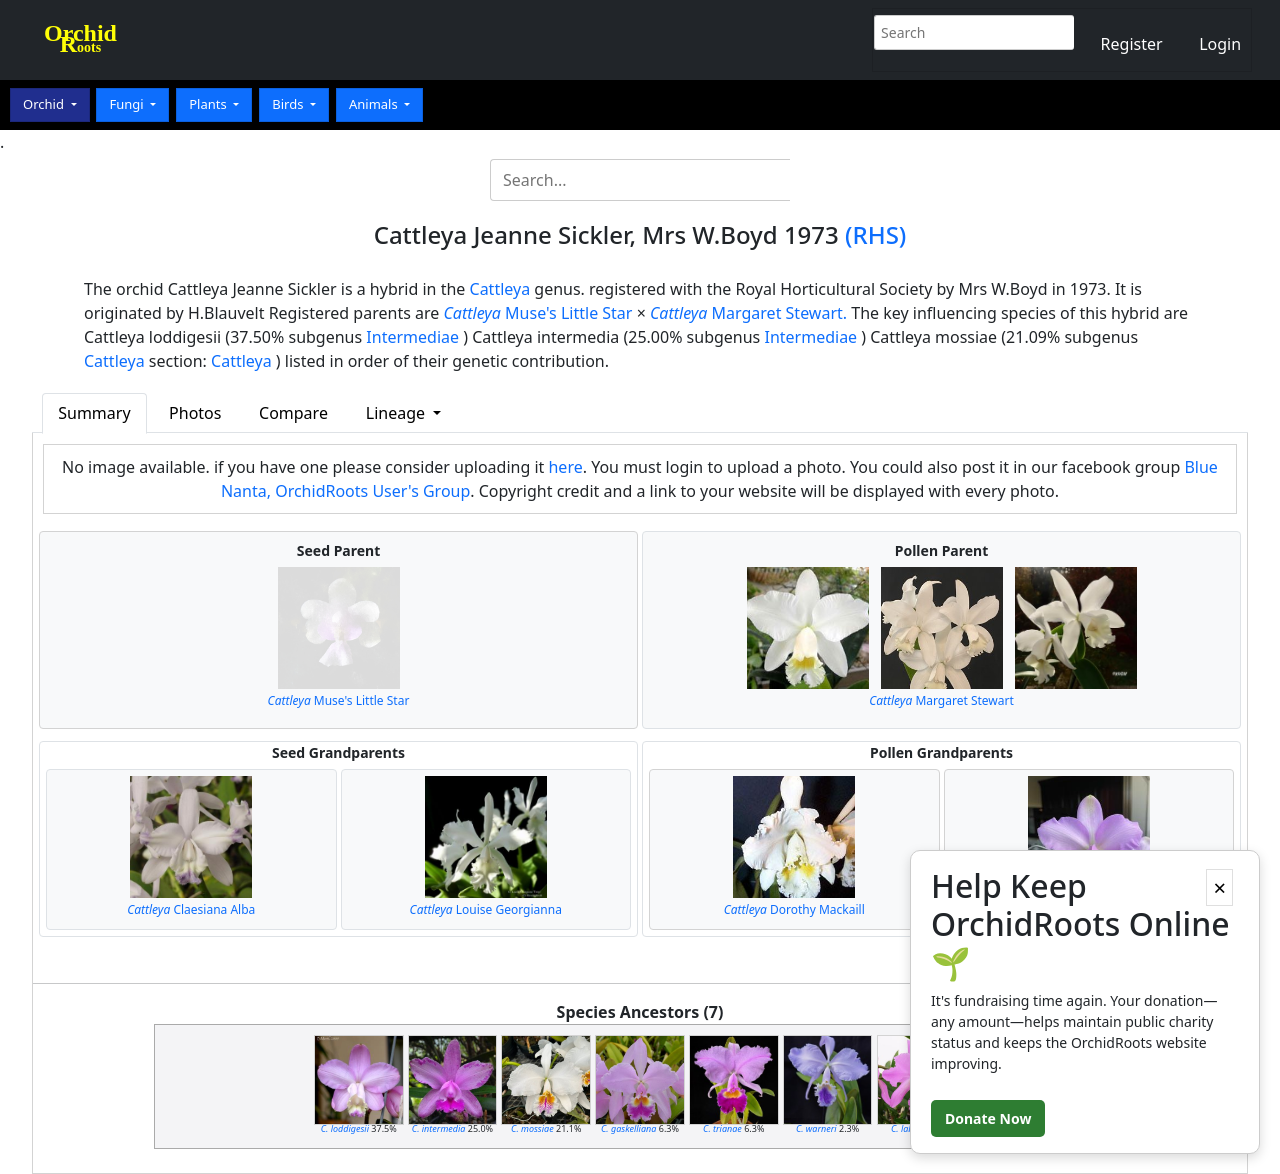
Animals (375, 104)
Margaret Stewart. (748, 313)
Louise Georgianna (486, 909)
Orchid (45, 104)
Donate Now (988, 1118)
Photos (195, 413)
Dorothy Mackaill (794, 909)
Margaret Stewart (941, 700)
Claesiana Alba (191, 909)
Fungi (128, 104)
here (565, 467)
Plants (209, 104)
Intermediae (412, 337)
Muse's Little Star (537, 313)
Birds (289, 104)
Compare (293, 413)
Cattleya (500, 289)
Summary (94, 413)
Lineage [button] (397, 413)
